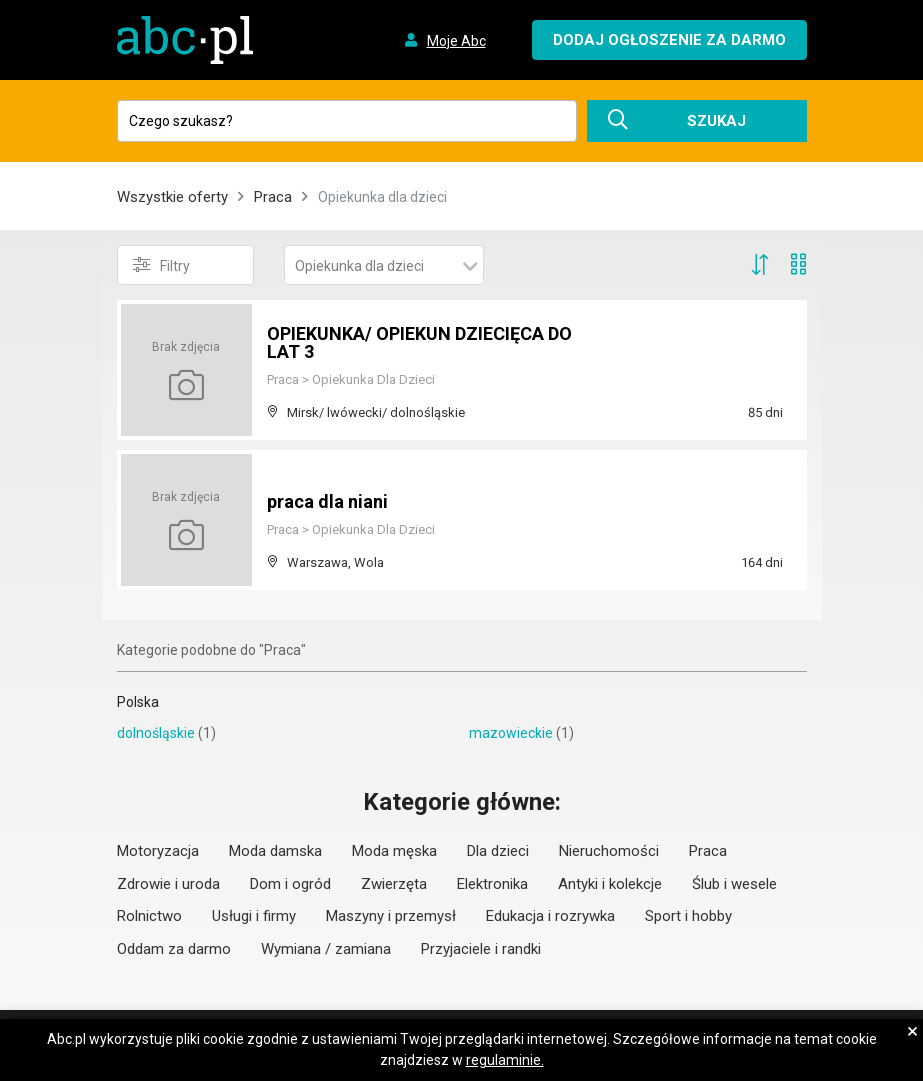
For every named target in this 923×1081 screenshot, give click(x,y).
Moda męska (394, 851)
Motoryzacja (158, 851)
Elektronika (492, 884)
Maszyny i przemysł (391, 916)
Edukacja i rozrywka (550, 916)
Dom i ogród (290, 884)
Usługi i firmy (254, 916)
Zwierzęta (394, 884)
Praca (273, 197)
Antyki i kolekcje (610, 884)
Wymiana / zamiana (326, 949)
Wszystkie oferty (172, 197)
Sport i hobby (688, 916)
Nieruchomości (609, 851)
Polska (138, 702)
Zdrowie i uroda (168, 884)
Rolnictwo (149, 916)
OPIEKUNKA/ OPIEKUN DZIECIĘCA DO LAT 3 (419, 342)
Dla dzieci (498, 851)
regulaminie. (505, 1060)
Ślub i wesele (734, 884)
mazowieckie (511, 733)
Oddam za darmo (174, 949)
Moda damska (275, 851)
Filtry (161, 265)
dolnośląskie (156, 733)
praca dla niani (327, 501)
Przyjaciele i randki (481, 949)
